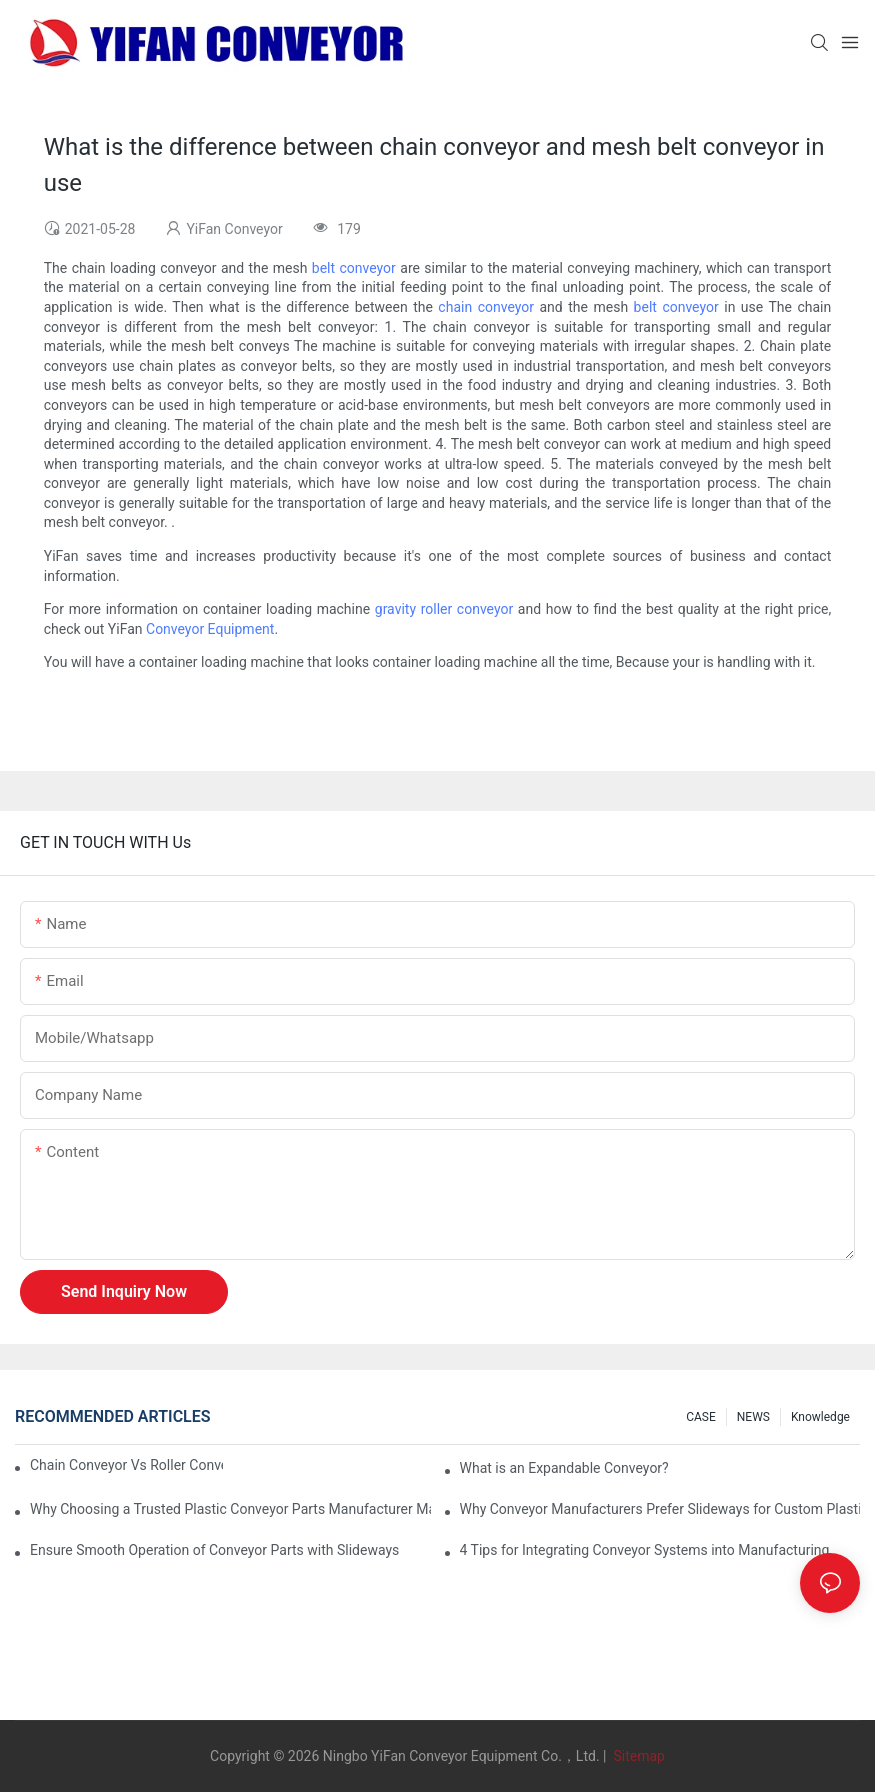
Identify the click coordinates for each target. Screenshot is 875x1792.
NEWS (753, 1417)
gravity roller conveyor (444, 609)
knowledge (820, 1417)
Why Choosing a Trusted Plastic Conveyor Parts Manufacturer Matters (230, 1509)
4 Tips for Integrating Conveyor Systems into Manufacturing (645, 1550)
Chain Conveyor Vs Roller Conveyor (126, 1465)
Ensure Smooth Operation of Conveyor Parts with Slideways (214, 1550)
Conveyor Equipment (210, 629)
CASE (701, 1417)
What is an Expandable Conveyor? (564, 1468)
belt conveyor (354, 268)
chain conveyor (486, 307)
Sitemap (637, 1756)
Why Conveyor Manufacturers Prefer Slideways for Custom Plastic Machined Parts (660, 1509)
